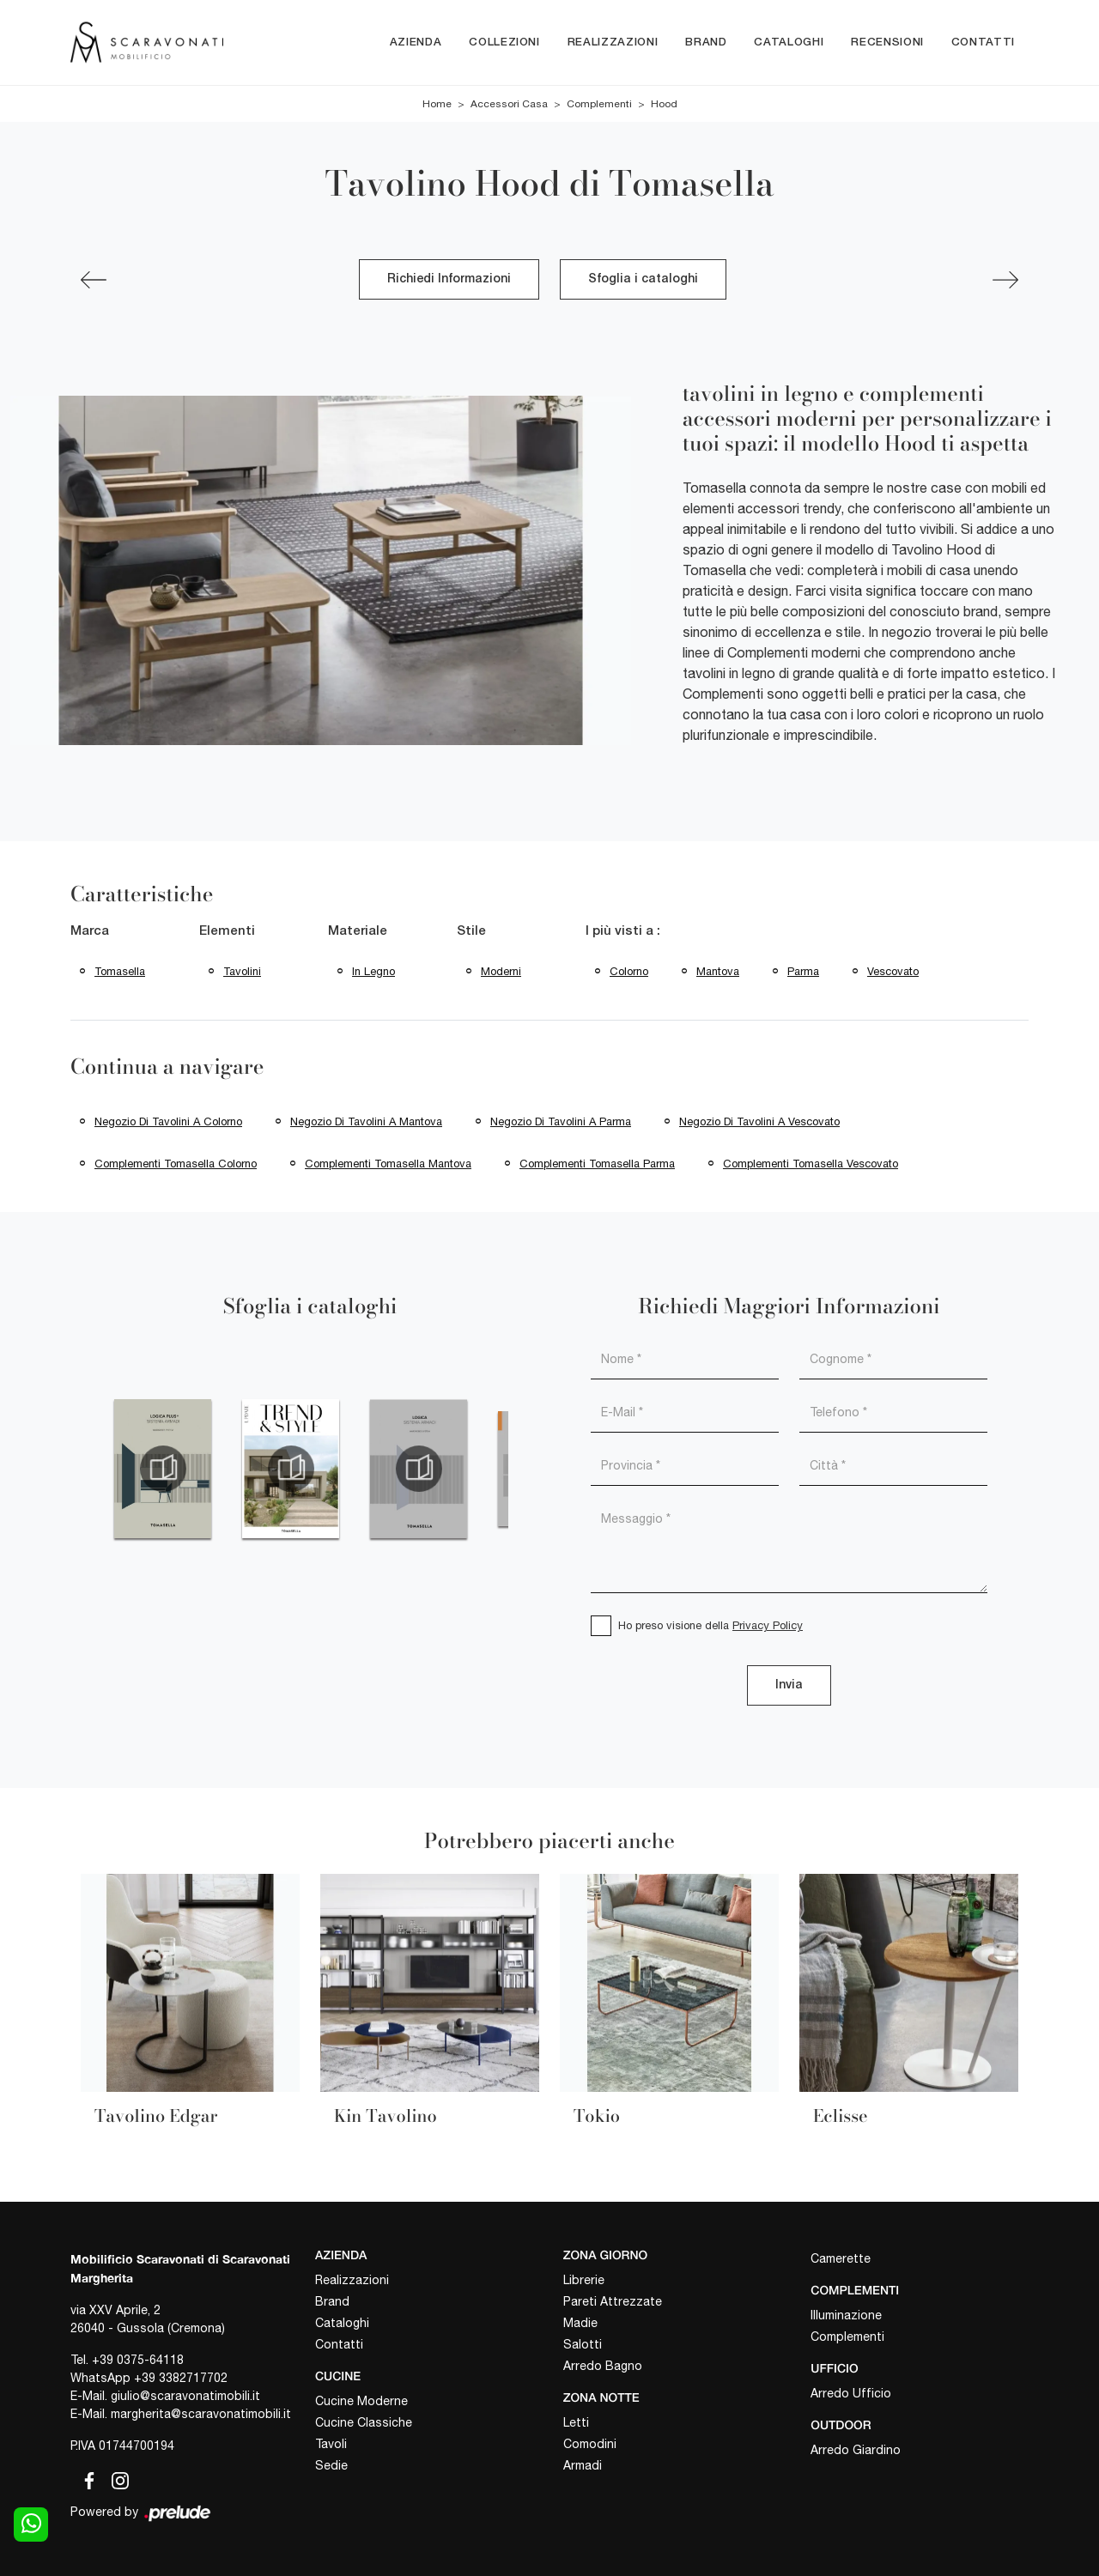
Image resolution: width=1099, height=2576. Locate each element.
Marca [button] (89, 932)
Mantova (717, 971)
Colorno (629, 971)
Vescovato (893, 971)
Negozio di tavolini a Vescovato (759, 1121)
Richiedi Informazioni (449, 280)
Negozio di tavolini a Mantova (366, 1121)
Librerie (583, 2280)
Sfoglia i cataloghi (643, 280)
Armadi (582, 2465)
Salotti (582, 2344)
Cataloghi (788, 42)
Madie (580, 2323)
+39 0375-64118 (138, 2360)
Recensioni (887, 42)
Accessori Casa (509, 105)
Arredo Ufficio (851, 2393)
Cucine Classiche (363, 2422)
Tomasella (119, 971)
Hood (664, 105)
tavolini (242, 971)
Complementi (599, 105)
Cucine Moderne (361, 2401)
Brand (705, 42)
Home (437, 105)
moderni (501, 971)
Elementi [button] (227, 932)
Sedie (331, 2465)
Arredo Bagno (602, 2366)
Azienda (416, 42)
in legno (373, 971)
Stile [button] (471, 932)
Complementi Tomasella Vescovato (810, 1163)
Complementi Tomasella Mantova (388, 1163)
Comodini (589, 2444)
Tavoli (331, 2444)
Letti (576, 2422)
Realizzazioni (613, 42)
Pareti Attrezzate (612, 2301)
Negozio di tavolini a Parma (560, 1121)
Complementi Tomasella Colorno (175, 1163)
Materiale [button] (357, 932)
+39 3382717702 (181, 2378)
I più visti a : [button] (623, 932)
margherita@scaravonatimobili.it (201, 2414)
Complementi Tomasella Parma (597, 1163)
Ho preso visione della (710, 1625)
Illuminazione (846, 2315)
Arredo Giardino (856, 2450)
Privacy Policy (767, 1625)
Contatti (983, 42)
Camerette (841, 2259)
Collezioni (504, 42)
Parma (803, 971)
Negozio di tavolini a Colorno (168, 1121)
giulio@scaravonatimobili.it (185, 2396)
